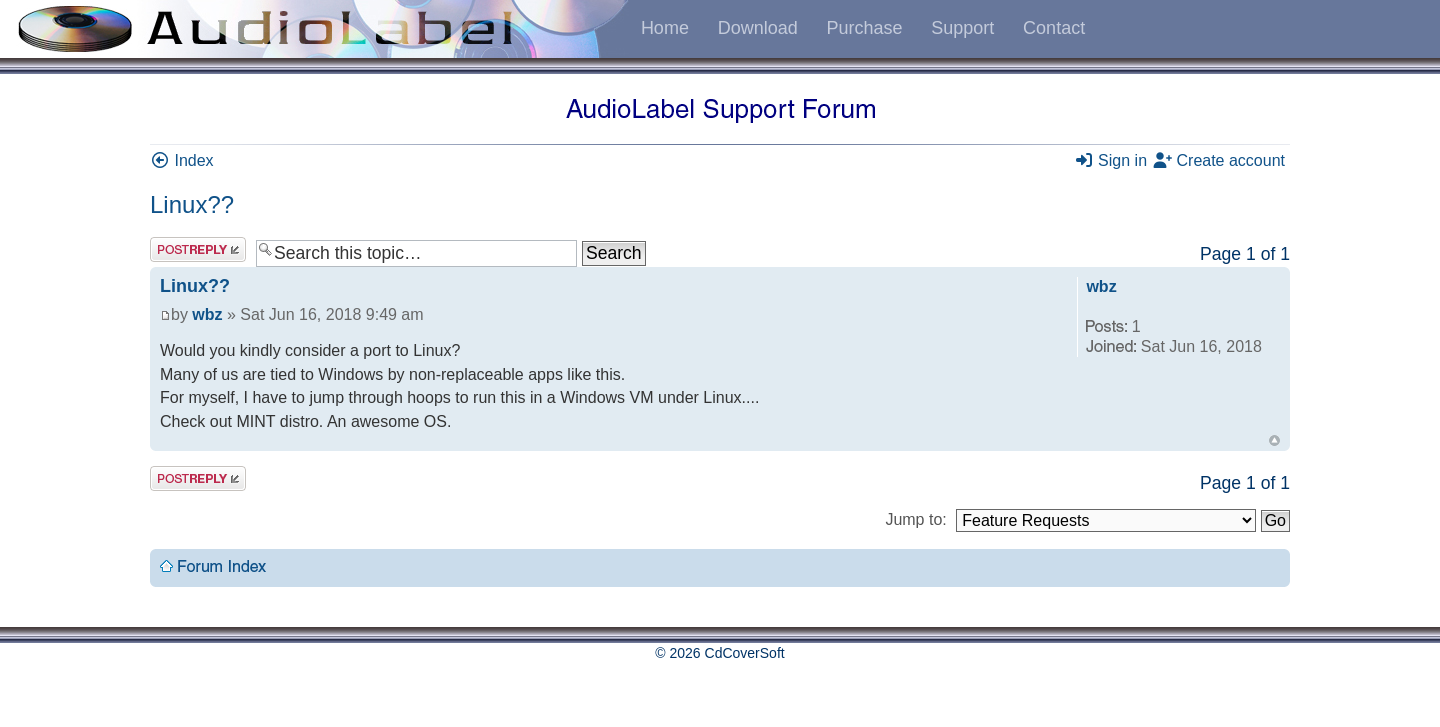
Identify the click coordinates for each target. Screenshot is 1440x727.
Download (758, 28)
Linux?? (192, 204)
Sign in (1110, 160)
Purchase (864, 28)
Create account (1218, 160)
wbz (207, 314)
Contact (1054, 28)
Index (182, 160)
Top (1274, 440)
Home (665, 28)
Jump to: (915, 519)
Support (962, 28)
